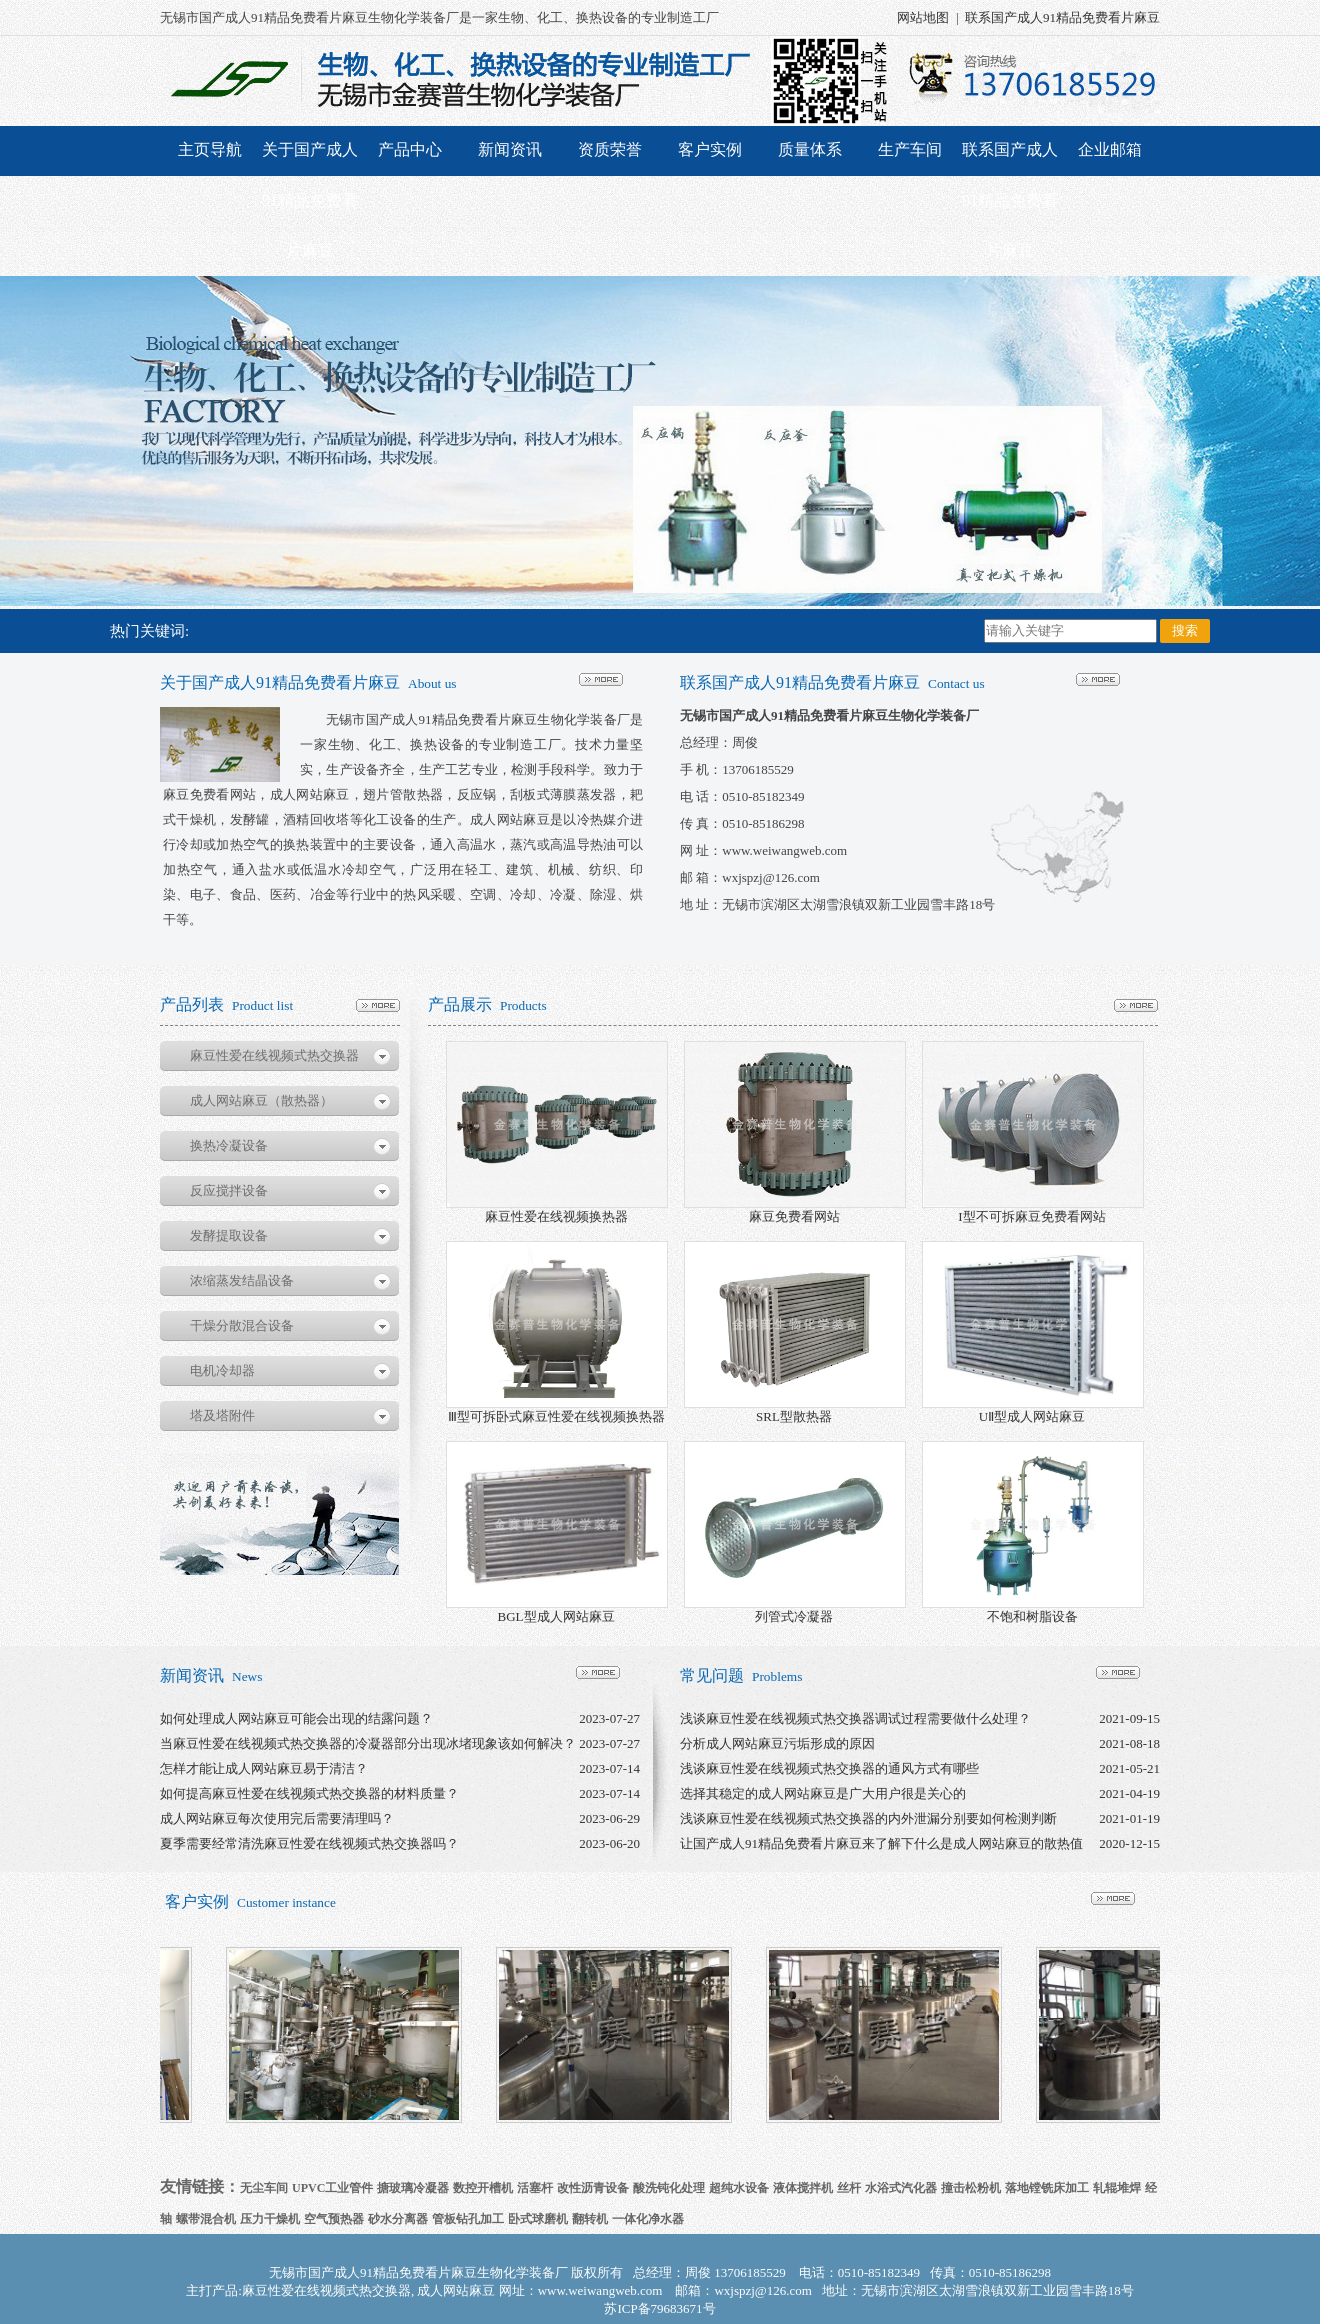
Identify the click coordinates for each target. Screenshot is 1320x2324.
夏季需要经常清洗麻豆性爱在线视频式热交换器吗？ (309, 1843)
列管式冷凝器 (794, 1616)
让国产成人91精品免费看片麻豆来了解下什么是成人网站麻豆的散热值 (881, 1843)
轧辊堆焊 (1117, 2188)
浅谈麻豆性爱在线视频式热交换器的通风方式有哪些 (829, 1768)
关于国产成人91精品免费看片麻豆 (310, 200)
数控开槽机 (483, 2188)
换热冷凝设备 (229, 1145)
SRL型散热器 (794, 1416)
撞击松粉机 (971, 2188)
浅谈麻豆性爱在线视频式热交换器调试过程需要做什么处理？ (855, 1718)
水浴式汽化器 (901, 2188)
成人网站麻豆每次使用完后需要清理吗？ (277, 1818)
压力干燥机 (270, 2219)
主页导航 (210, 149)
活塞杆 (535, 2188)
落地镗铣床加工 (1047, 2188)
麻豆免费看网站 (794, 1216)
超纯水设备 (739, 2188)
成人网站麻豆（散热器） (261, 1100)
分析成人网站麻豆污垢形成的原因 (777, 1743)
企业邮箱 (1110, 149)
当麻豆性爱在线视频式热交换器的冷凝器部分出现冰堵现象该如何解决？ (368, 1743)
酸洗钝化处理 (669, 2188)
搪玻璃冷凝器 (413, 2188)
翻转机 (590, 2219)
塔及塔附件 (222, 1415)
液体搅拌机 (803, 2188)
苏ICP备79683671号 (659, 2308)
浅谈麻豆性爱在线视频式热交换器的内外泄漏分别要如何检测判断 (868, 1818)
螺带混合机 (206, 2219)
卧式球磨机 (538, 2219)
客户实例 (710, 149)
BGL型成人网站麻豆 (556, 1616)
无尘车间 (264, 2188)
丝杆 (849, 2188)
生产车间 (910, 149)
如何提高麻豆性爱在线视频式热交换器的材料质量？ (309, 1793)
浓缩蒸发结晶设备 (242, 1280)
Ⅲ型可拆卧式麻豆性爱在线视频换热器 (556, 1416)
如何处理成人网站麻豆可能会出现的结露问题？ (296, 1718)
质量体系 (810, 149)
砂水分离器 (398, 2219)
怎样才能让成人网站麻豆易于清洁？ (264, 1768)
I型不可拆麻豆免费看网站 (1031, 1216)
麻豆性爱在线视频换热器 (556, 1216)
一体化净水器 (648, 2219)
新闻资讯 (510, 149)
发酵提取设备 (229, 1235)
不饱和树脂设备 (1032, 1616)
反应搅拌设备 (229, 1190)
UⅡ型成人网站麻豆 (1032, 1416)
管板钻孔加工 (468, 2219)
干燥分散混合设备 (242, 1325)
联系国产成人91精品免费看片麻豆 (1062, 17)
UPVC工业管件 (332, 2188)
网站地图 (923, 17)
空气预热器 (334, 2219)
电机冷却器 (222, 1370)
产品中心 (410, 149)
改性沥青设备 (593, 2188)
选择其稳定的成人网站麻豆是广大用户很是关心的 (823, 1793)
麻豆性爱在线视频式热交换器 (274, 1055)
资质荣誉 (610, 149)
